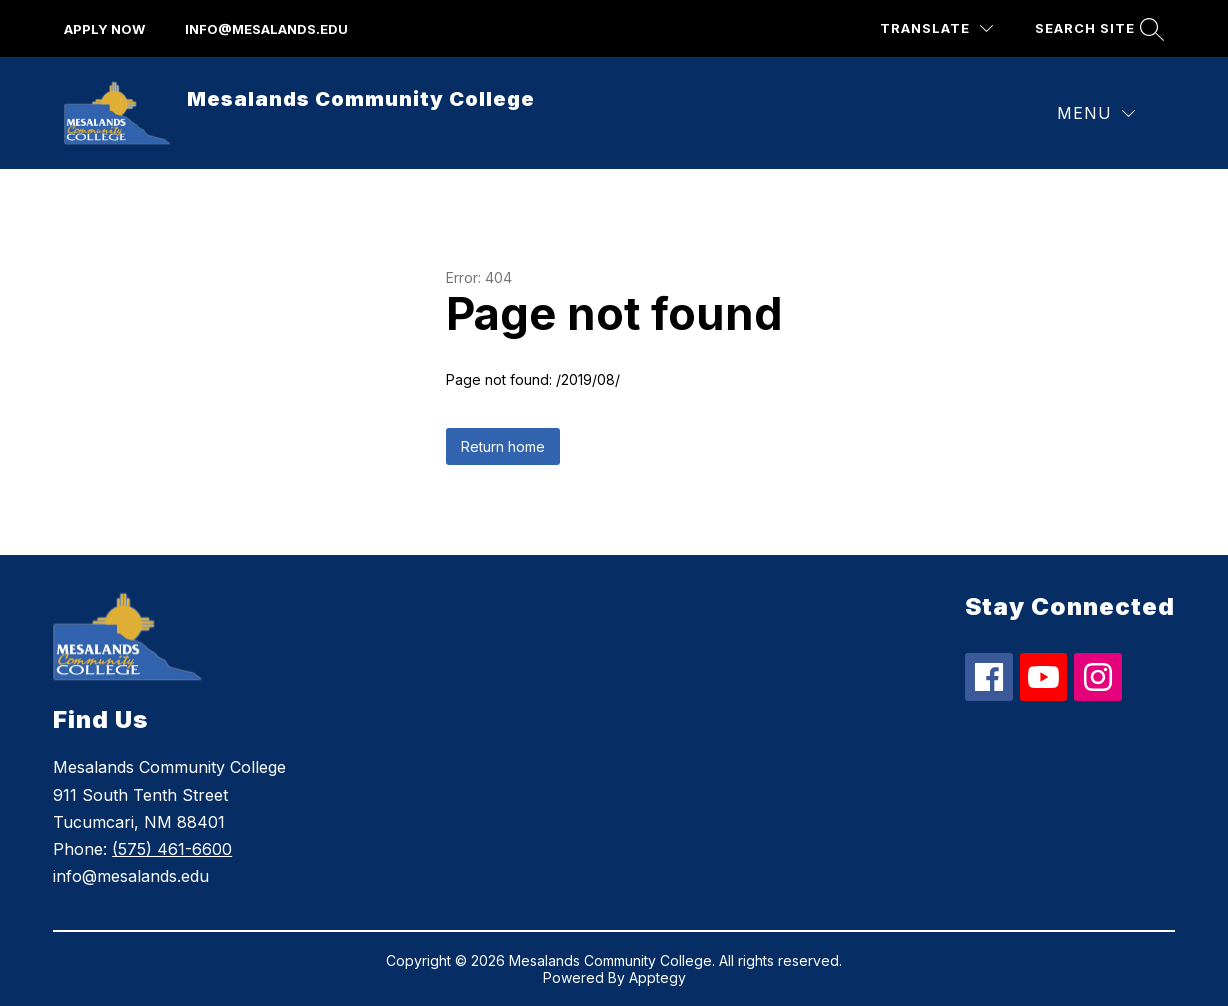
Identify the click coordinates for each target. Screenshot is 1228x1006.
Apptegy (657, 977)
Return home (503, 446)
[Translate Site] (936, 28)
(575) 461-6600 (172, 849)
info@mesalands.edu (266, 29)
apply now (104, 29)
